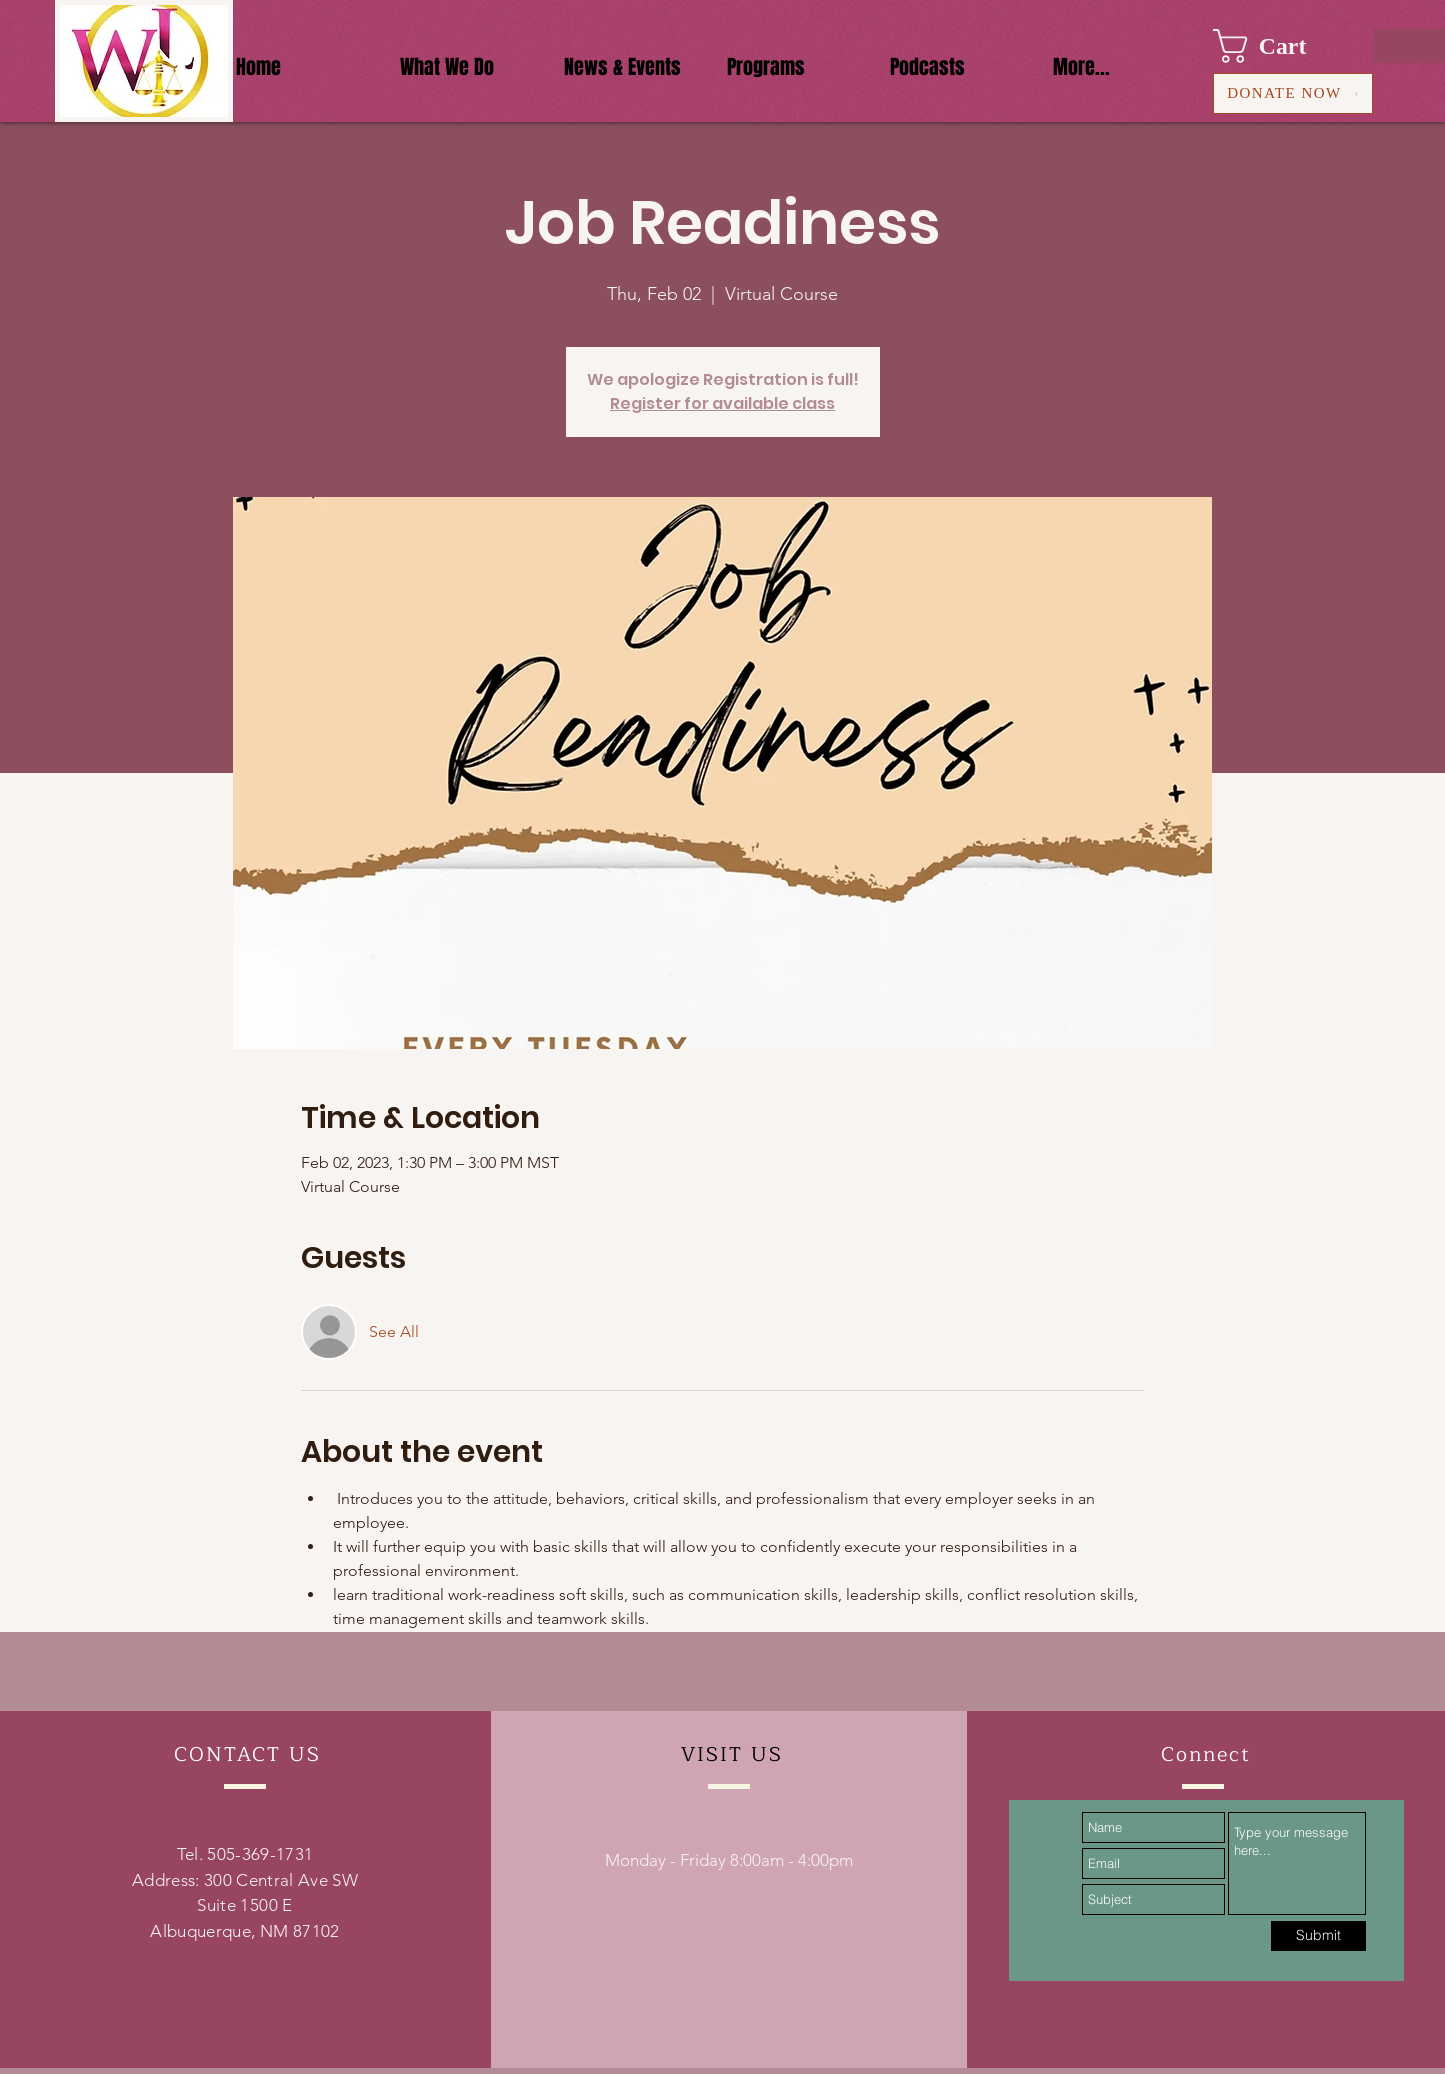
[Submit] (1318, 1936)
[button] (1278, 46)
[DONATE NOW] (1293, 93)
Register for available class (722, 403)
